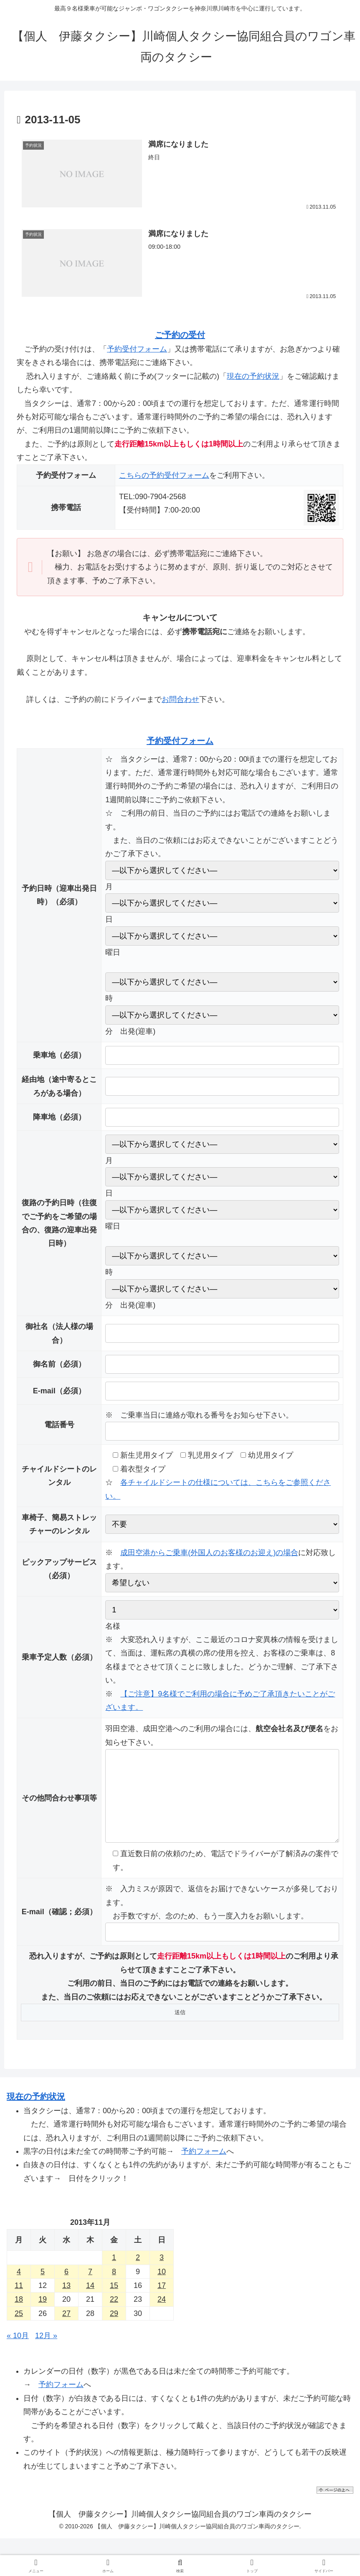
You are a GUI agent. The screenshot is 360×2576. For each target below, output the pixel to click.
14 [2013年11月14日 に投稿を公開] (90, 2302)
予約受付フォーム (137, 349)
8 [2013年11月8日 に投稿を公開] (114, 2288)
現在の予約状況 (253, 376)
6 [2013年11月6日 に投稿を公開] (66, 2288)
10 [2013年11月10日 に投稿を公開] (161, 2288)
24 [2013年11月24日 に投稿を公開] (161, 2316)
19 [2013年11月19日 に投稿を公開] (42, 2316)
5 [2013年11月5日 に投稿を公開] (43, 2288)
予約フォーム (203, 2168)
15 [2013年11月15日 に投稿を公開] (114, 2302)
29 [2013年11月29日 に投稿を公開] (114, 2330)
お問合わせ (180, 699)
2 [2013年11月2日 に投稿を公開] (138, 2274)
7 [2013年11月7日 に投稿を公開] (90, 2288)
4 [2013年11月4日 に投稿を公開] (19, 2288)
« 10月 (18, 2352)
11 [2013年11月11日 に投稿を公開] (19, 2302)
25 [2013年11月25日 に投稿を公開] (19, 2330)
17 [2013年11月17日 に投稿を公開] (161, 2302)
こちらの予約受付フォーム (164, 475)
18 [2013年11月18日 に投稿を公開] (19, 2316)
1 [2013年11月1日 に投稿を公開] (114, 2274)
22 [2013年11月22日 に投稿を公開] (114, 2316)
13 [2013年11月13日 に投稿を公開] (66, 2302)
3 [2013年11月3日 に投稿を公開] (162, 2274)
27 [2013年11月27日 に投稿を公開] (66, 2330)
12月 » (46, 2352)
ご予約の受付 (180, 334)
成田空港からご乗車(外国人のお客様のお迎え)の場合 (209, 1552)
